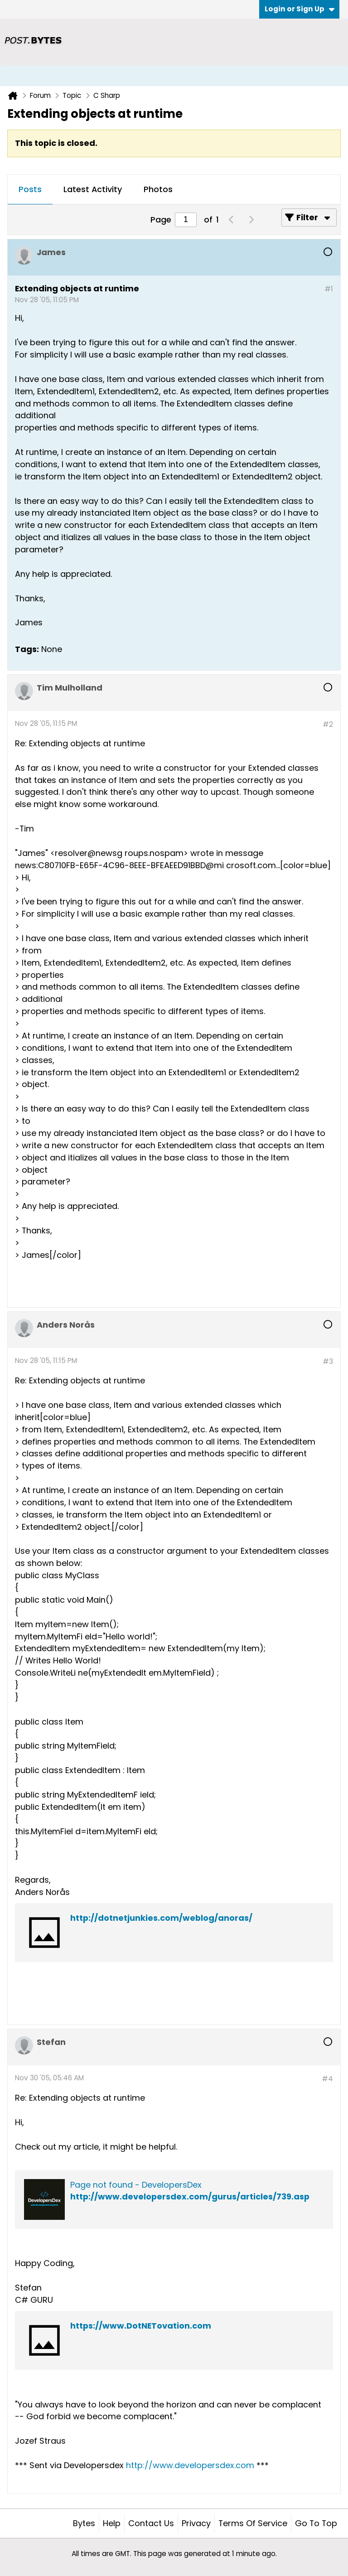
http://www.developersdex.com (190, 2465)
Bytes (84, 2523)
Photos (158, 189)
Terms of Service (252, 2523)
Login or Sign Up (299, 9)
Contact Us (151, 2523)
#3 (328, 1361)
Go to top (316, 2523)
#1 (328, 289)
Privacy (196, 2523)
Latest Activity (92, 189)
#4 (327, 2078)
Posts (30, 189)
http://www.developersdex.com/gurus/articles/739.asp (189, 2196)
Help (112, 2523)
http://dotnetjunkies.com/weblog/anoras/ (161, 1918)
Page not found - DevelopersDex (136, 2184)
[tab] (30, 190)
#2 (328, 724)
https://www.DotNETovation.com (140, 2325)
